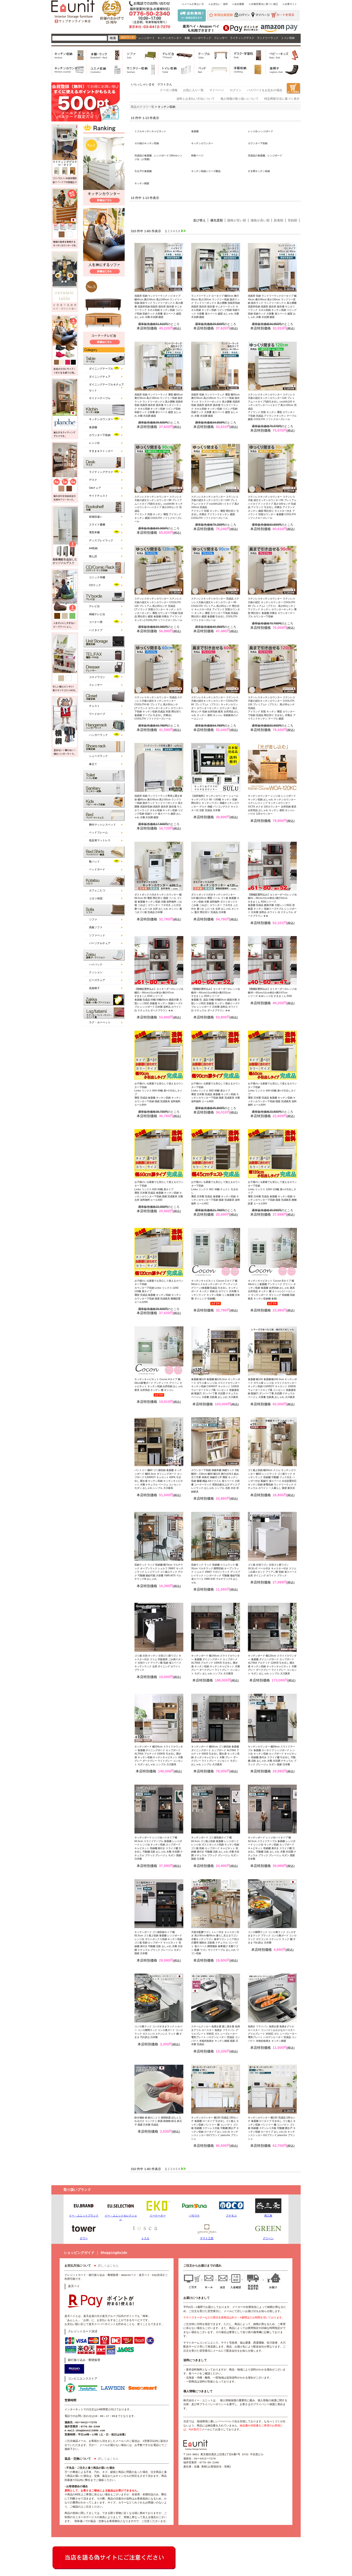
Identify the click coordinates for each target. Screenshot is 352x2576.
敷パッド (94, 861)
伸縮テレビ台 (97, 614)
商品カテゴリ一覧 (142, 107)
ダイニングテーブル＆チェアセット (106, 387)
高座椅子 (94, 988)
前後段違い (95, 516)
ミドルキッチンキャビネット (150, 131)
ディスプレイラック (101, 540)
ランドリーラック (267, 37)
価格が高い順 (260, 220)
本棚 (187, 37)
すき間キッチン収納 (259, 171)
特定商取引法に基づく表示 (281, 98)
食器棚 (93, 427)
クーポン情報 (168, 90)
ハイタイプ (95, 630)
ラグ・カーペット (99, 1022)
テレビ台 (94, 606)
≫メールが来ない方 (193, 4)
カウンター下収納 (99, 435)
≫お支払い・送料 (218, 4)
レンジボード (147, 37)
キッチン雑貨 (141, 183)
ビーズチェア (97, 980)
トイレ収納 (288, 37)
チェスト (94, 705)
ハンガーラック (201, 37)
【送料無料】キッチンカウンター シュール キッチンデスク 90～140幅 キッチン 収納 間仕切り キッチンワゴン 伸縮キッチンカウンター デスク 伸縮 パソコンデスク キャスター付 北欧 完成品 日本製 (215, 803)
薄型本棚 (94, 532)
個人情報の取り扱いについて (239, 98)
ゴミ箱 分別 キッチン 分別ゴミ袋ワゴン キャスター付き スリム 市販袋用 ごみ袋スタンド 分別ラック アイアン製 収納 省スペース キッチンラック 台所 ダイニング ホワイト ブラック (158, 1662)
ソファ (93, 919)
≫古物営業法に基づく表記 (263, 4)
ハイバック (95, 964)
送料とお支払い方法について (195, 98)
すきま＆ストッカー (101, 450)
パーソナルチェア (99, 943)
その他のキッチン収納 (146, 143)
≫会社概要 (238, 4)
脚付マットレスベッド (102, 824)
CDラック (95, 585)
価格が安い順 (236, 220)
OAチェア (95, 487)
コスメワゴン (97, 677)
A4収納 (93, 548)
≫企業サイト (289, 4)
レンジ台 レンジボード (260, 131)
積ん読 (93, 556)
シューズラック (98, 755)
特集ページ (197, 155)
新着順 (278, 220)
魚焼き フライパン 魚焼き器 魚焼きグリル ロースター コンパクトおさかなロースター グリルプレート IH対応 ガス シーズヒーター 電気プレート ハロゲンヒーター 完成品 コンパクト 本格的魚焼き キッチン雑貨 (272, 2033)
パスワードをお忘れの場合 (264, 90)
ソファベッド (97, 935)
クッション (95, 972)
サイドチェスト (98, 495)
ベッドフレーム (98, 832)
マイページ (216, 90)
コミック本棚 (97, 577)
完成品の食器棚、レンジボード (265, 155)
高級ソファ (95, 927)
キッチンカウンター (169, 37)
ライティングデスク (242, 37)
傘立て (93, 764)
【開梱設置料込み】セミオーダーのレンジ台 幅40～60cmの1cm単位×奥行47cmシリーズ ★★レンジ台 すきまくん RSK (272, 992)
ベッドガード (97, 869)
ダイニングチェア (99, 376)
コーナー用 (95, 622)
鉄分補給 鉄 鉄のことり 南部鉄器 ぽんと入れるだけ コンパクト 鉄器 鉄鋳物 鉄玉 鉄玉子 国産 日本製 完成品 (158, 2121)
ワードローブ (97, 713)
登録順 (292, 220)
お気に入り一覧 (193, 90)
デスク (93, 479)
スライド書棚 (97, 524)
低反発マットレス (99, 840)
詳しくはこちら (108, 2266)
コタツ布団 (95, 898)
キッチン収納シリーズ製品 (205, 171)
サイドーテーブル (99, 398)
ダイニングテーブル (101, 368)
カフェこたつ (97, 890)
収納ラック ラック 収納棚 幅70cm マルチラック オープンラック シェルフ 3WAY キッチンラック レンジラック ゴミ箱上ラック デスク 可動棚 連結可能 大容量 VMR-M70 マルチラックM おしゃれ (158, 1571)
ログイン (236, 90)
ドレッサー (220, 37)
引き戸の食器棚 (143, 171)
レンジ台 (94, 442)
